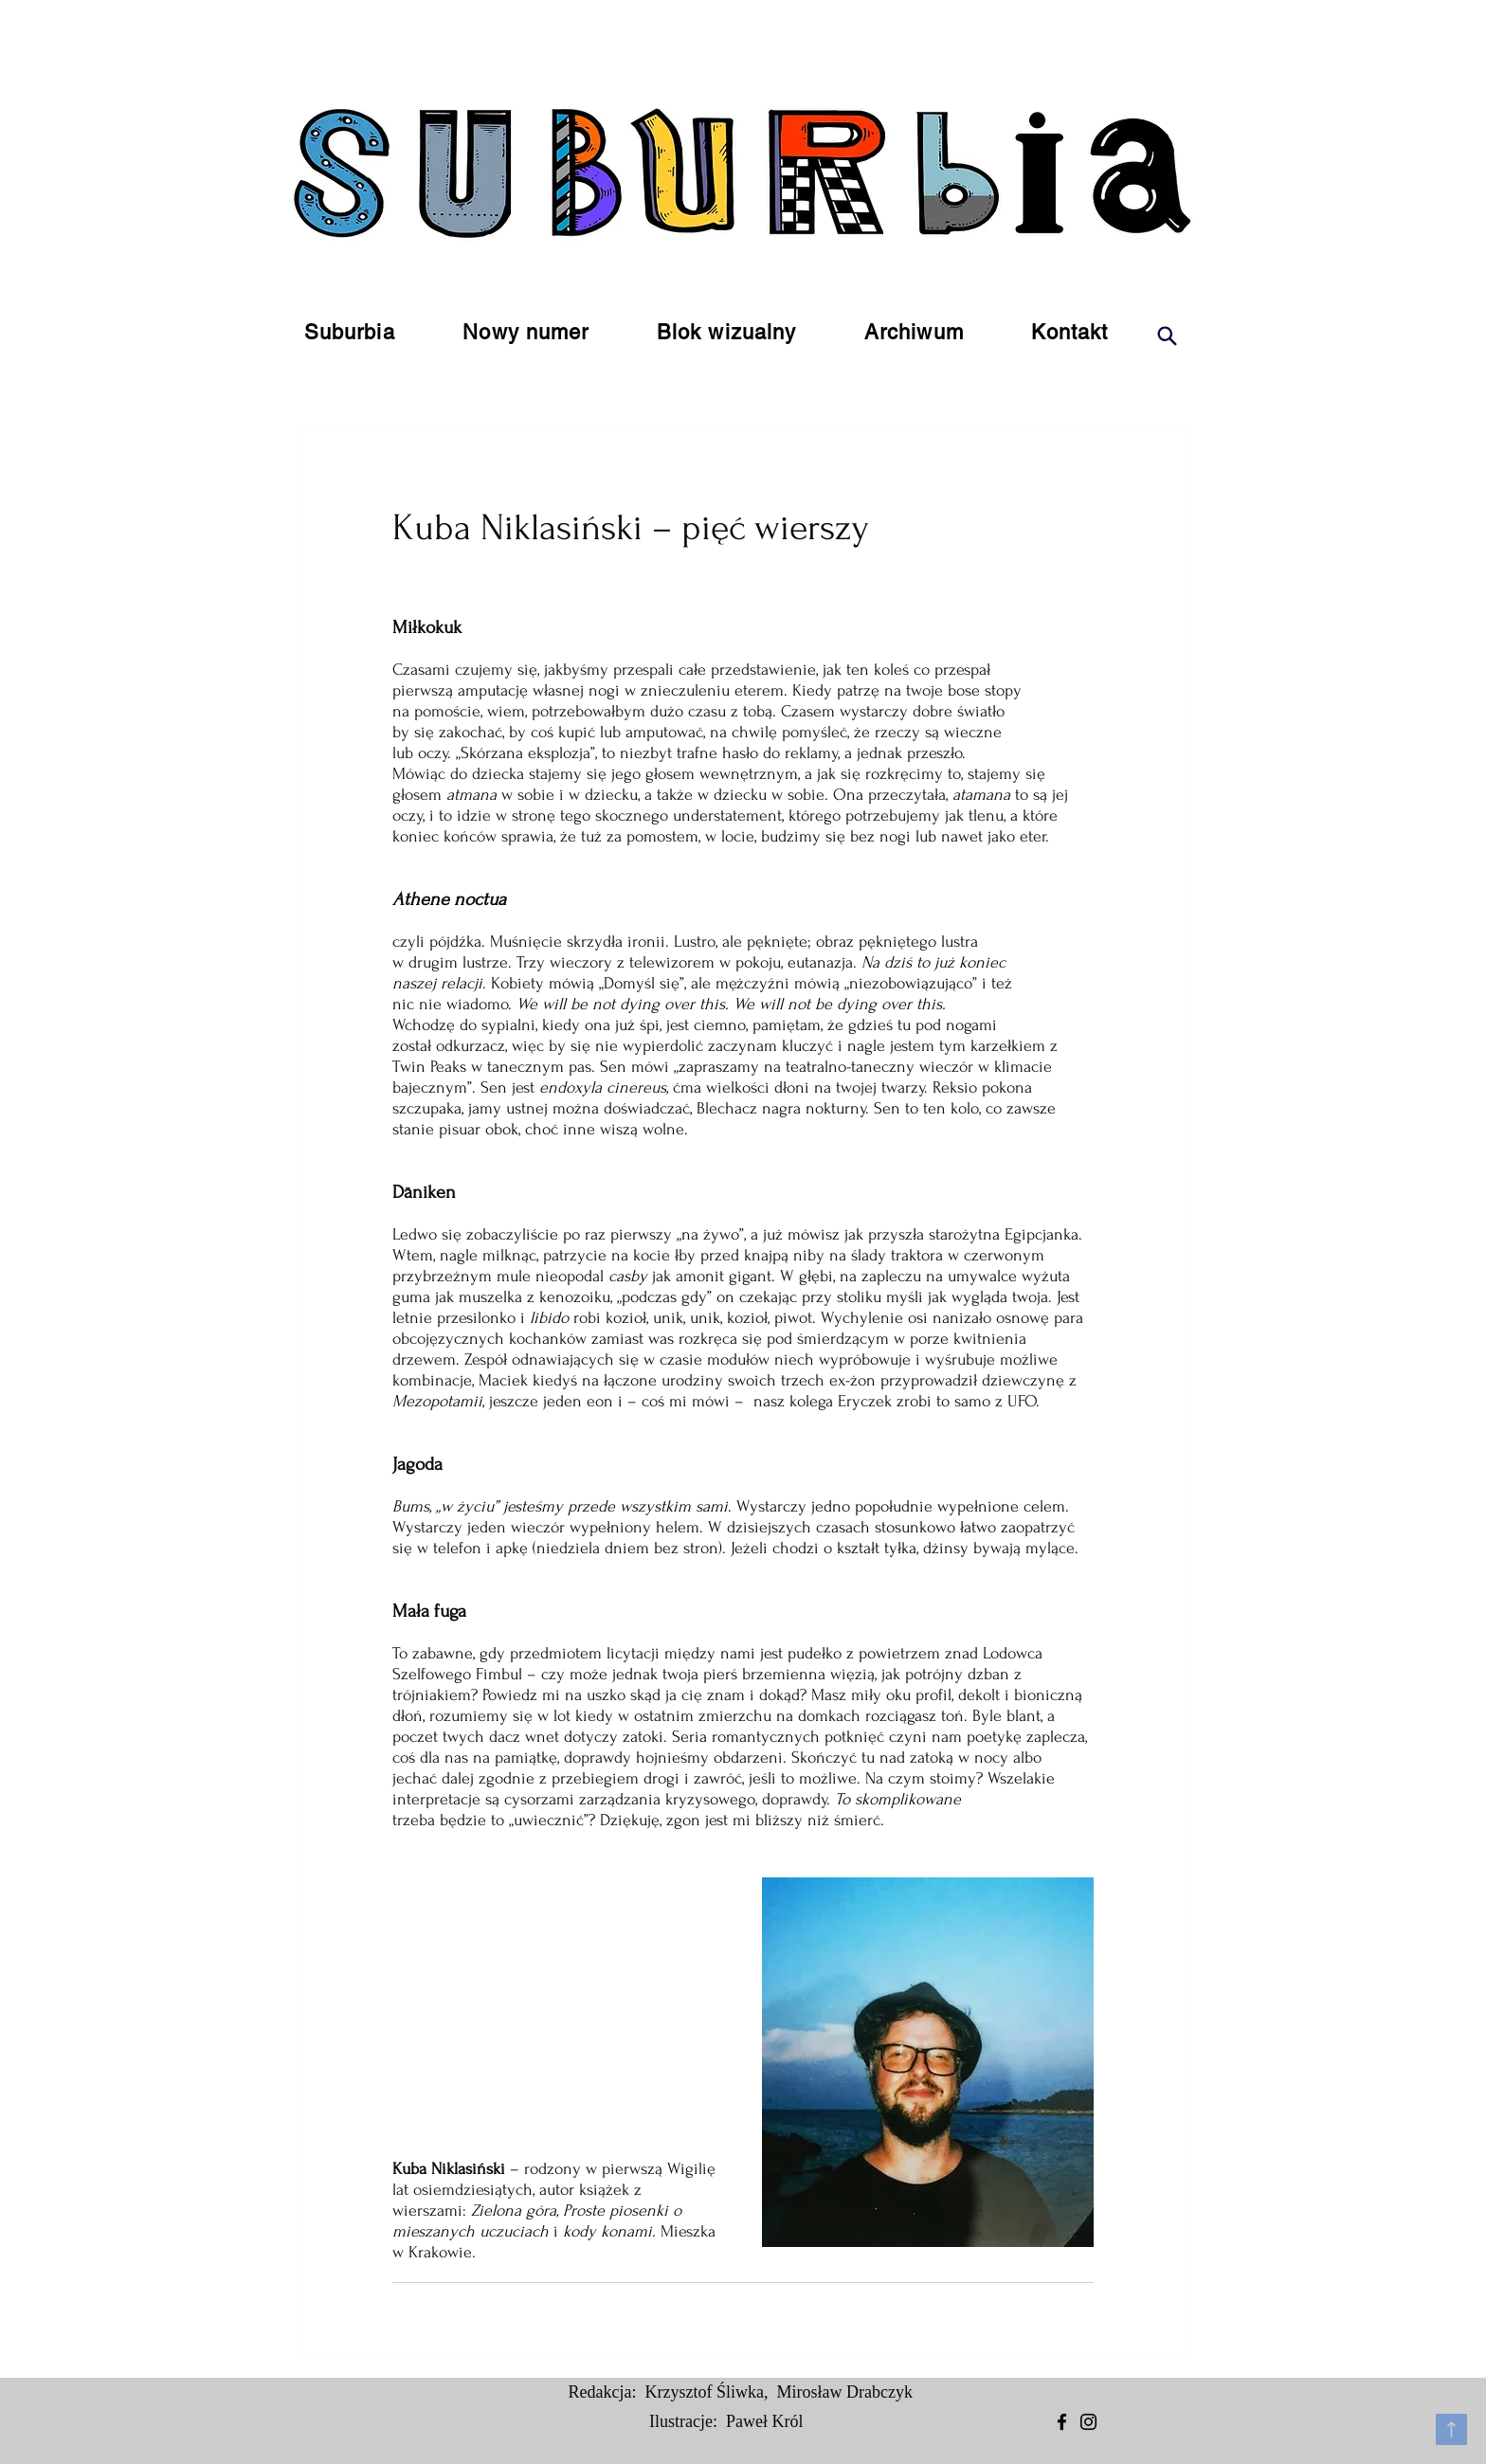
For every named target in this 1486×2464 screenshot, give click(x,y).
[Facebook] (1062, 2422)
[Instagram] (1088, 2422)
